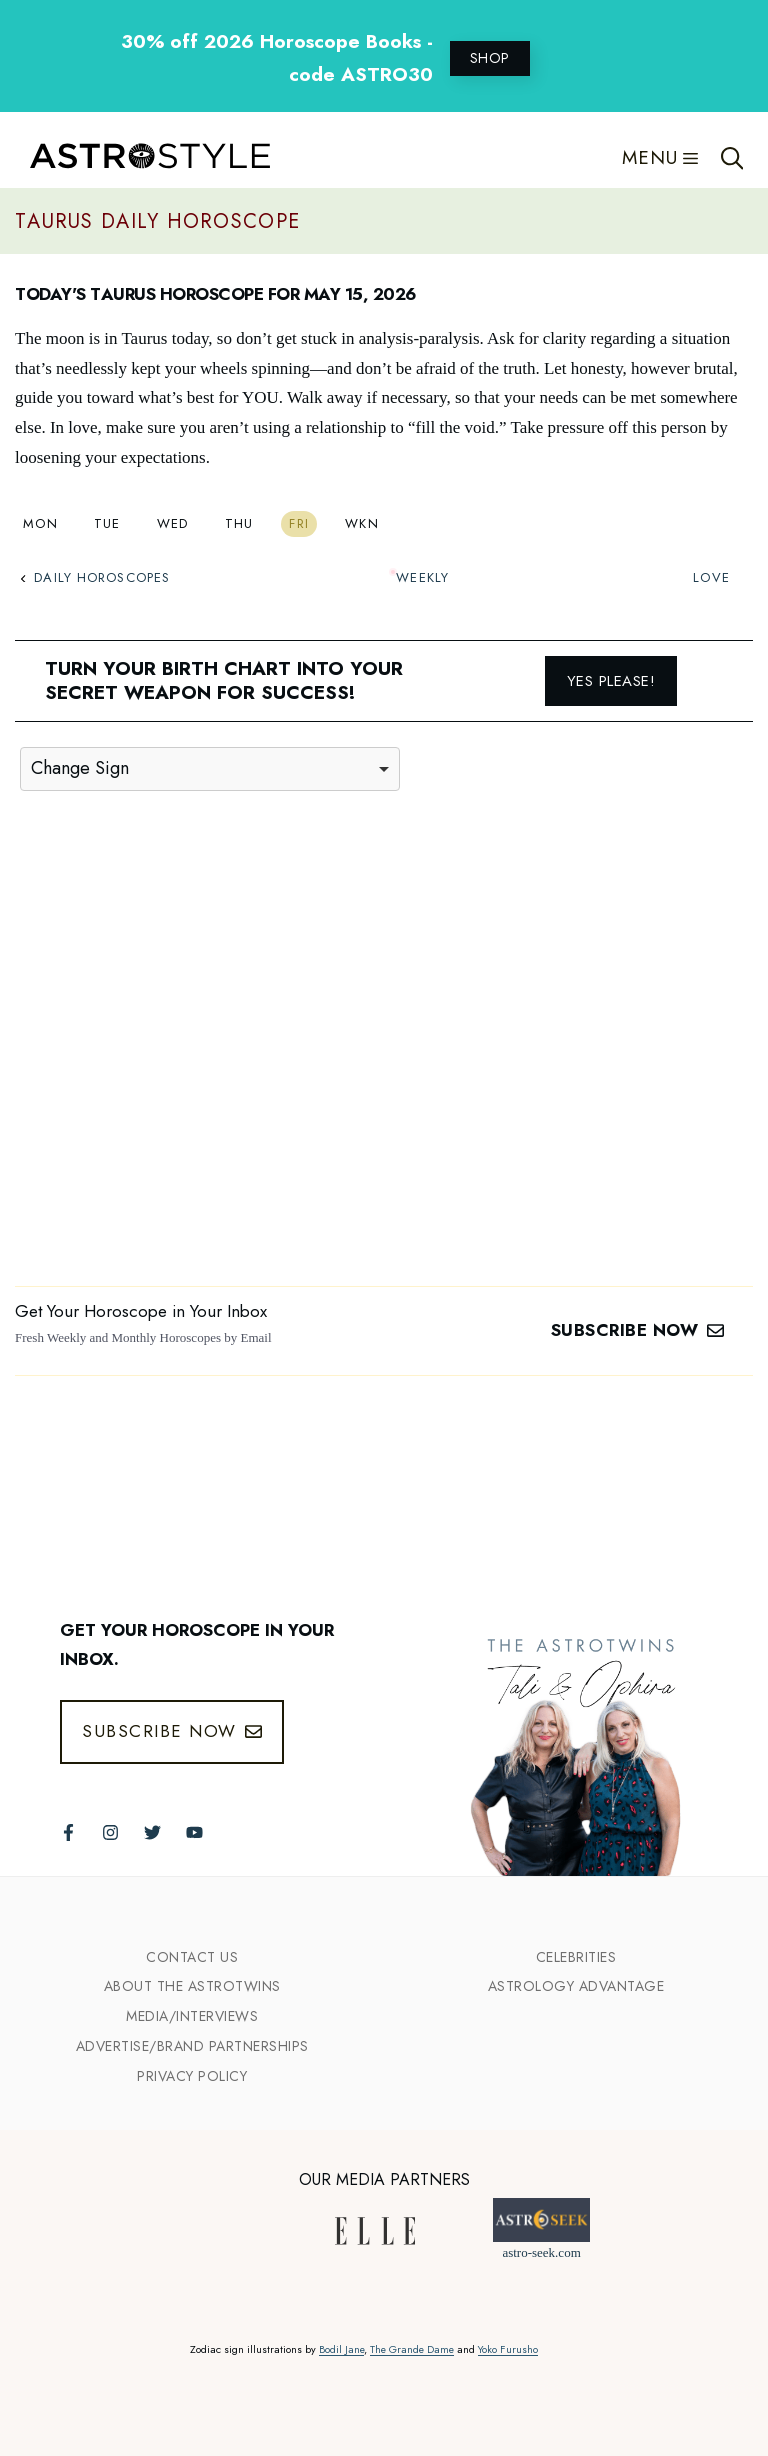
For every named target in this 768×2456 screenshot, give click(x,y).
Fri (299, 523)
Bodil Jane (341, 2349)
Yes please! (611, 681)
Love (711, 577)
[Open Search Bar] (732, 158)
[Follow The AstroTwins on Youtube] (194, 1832)
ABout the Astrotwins (192, 1986)
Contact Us (192, 1957)
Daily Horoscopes (95, 577)
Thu (239, 523)
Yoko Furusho (508, 2349)
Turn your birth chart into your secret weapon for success (224, 681)
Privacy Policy (192, 2076)
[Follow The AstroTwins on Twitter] (152, 1832)
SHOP (490, 58)
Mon (40, 523)
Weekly (422, 577)
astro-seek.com (541, 2252)
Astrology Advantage (576, 1986)
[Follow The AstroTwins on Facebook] (68, 1832)
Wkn (362, 523)
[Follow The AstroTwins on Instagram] (110, 1832)
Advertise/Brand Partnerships (192, 2046)
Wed (173, 523)
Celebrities (576, 1957)
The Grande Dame (412, 2349)
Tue (107, 523)
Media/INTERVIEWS (192, 2016)
